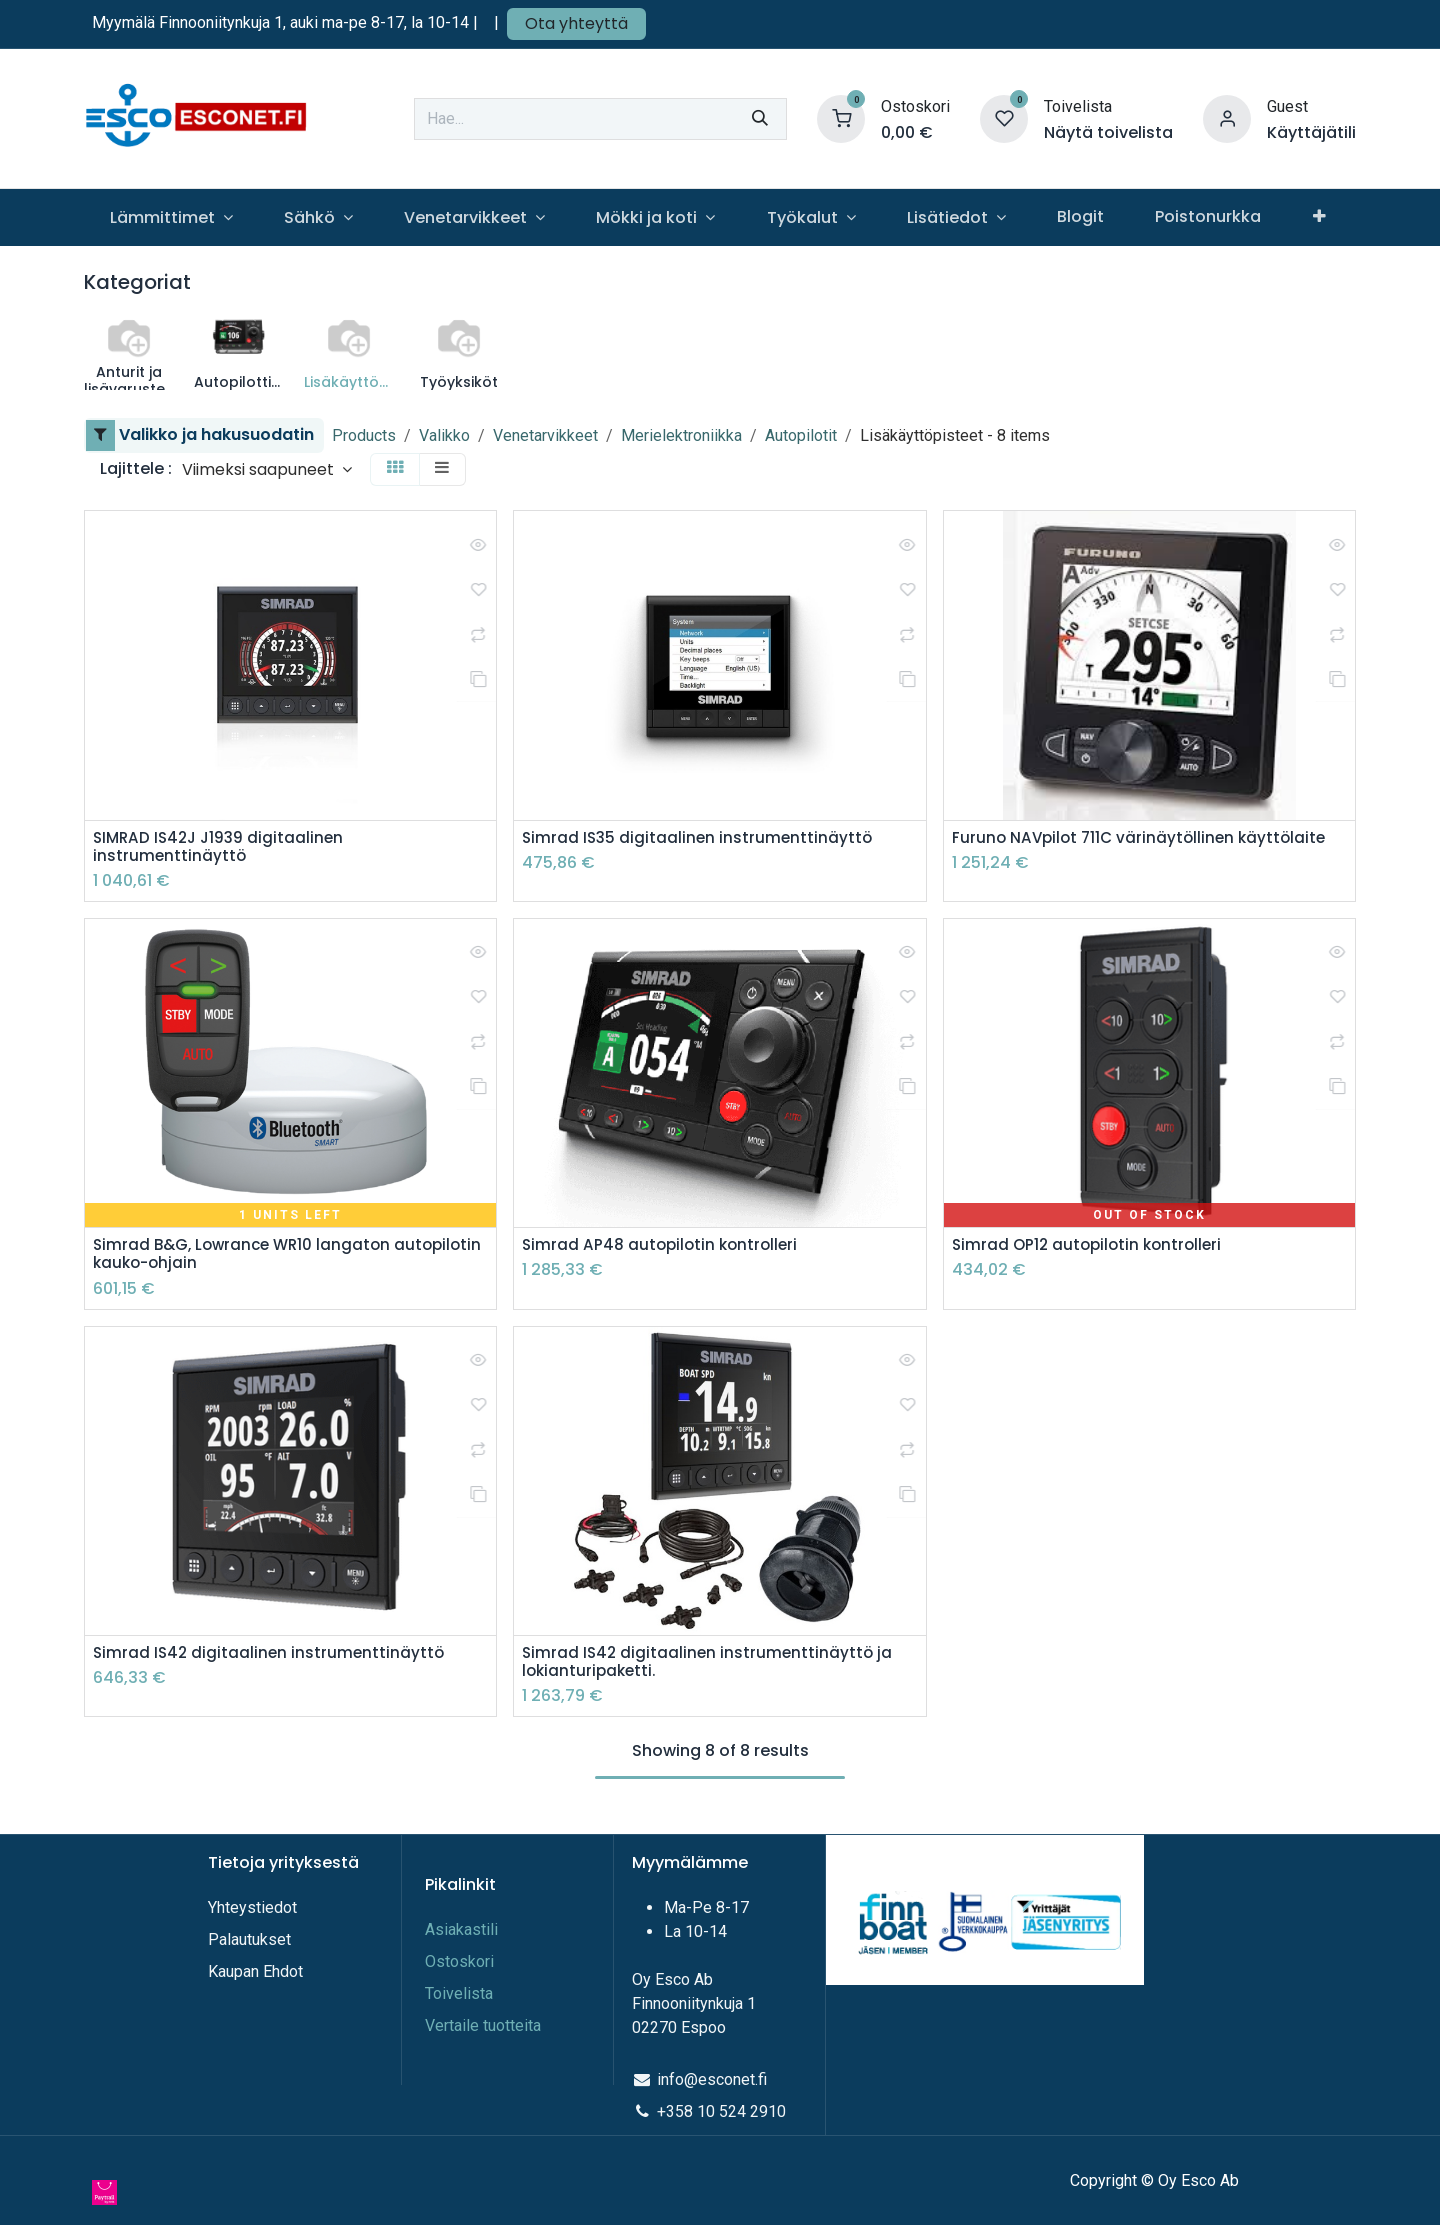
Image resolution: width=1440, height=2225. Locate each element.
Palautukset (249, 1939)
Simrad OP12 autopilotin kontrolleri (1091, 1248)
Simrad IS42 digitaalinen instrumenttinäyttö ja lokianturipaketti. (710, 1667)
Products (364, 435)
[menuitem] (171, 217)
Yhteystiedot (254, 1907)
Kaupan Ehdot (255, 1971)
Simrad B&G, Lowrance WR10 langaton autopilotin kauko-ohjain (247, 1258)
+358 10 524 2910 (721, 2111)
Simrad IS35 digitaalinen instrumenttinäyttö (700, 838)
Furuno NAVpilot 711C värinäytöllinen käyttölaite (1144, 838)
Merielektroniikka (681, 435)
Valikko (444, 435)
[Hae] (760, 119)
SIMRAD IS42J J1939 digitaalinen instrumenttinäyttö (222, 848)
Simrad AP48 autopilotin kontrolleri (663, 1248)
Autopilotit (801, 435)
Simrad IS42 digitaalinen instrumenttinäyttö (271, 1657)
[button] (267, 469)
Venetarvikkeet (545, 435)
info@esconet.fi (712, 2079)
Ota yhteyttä (576, 23)
